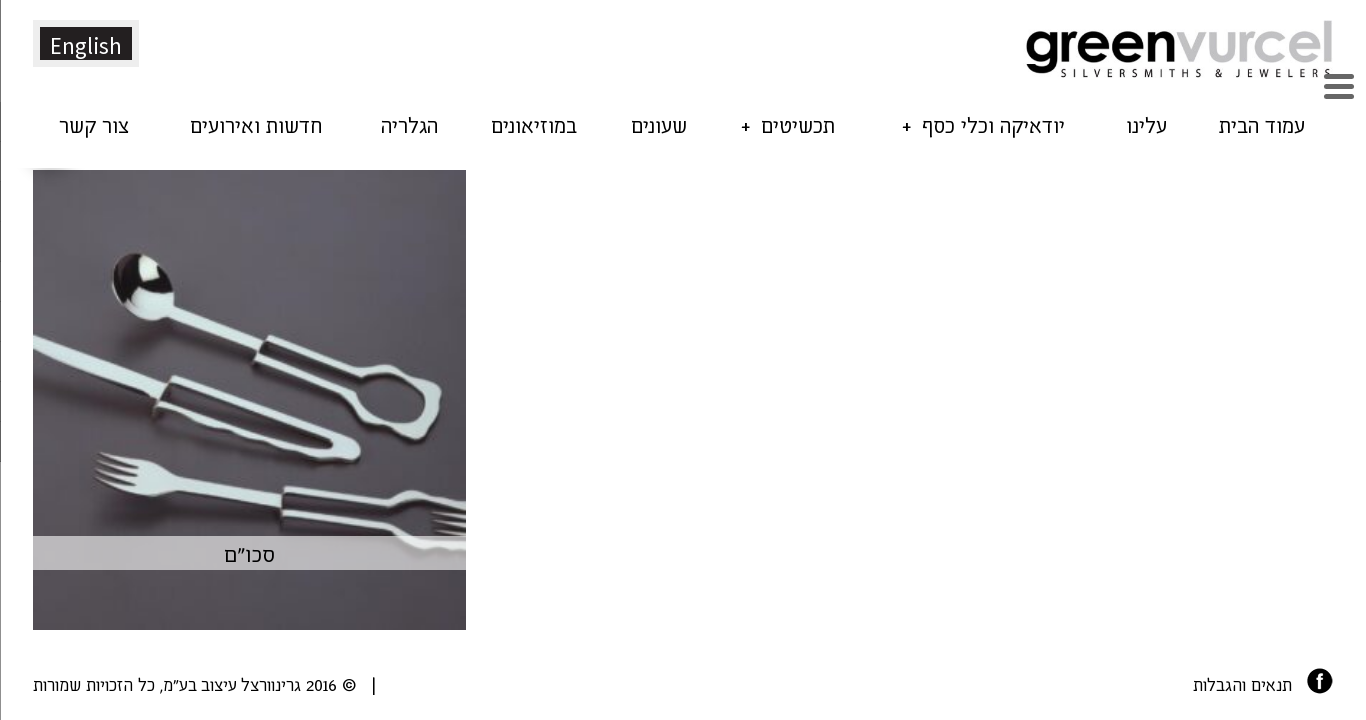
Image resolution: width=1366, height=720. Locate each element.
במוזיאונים (534, 124)
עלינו (1146, 124)
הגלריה (409, 124)
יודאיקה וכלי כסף (993, 124)
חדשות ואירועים (256, 124)
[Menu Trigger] (1338, 83)
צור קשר (94, 124)
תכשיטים (798, 124)
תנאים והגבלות (1242, 684)
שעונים (659, 124)
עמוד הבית (1262, 124)
